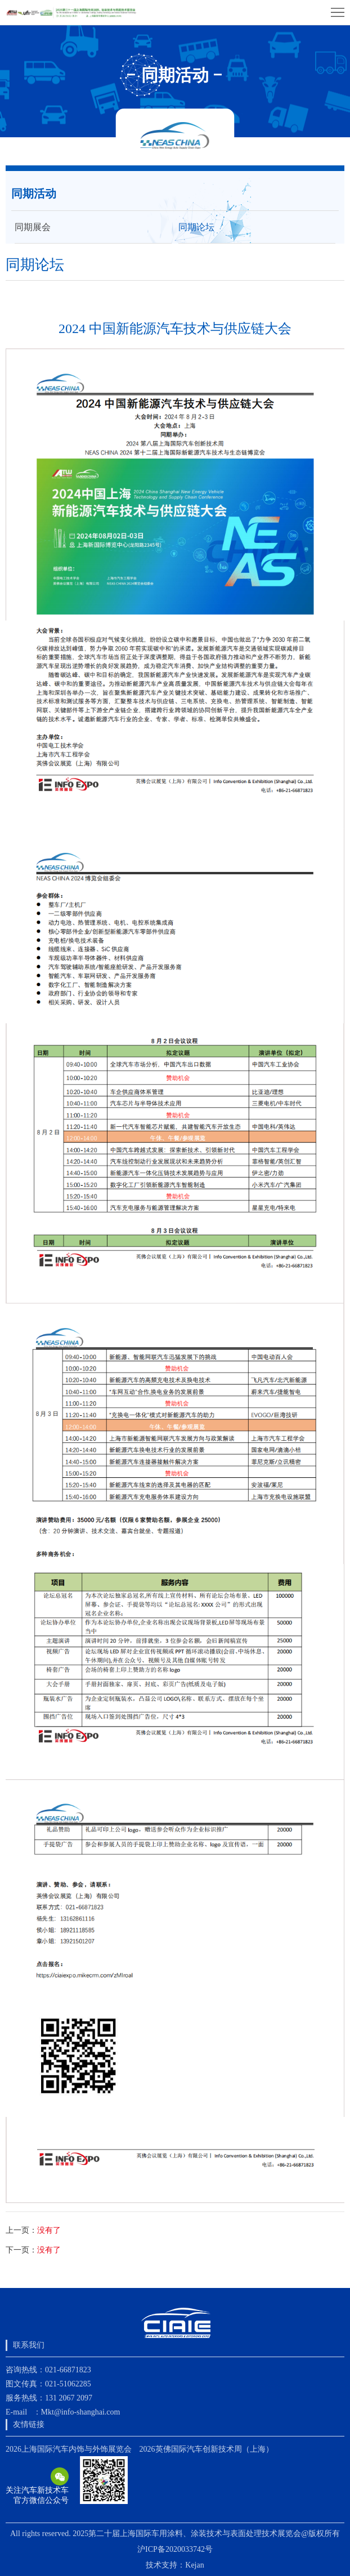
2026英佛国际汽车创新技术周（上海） (206, 2449)
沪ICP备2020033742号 (175, 2549)
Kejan (194, 2565)
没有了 (49, 2230)
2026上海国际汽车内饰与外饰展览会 (69, 2449)
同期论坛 (196, 227)
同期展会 (33, 227)
